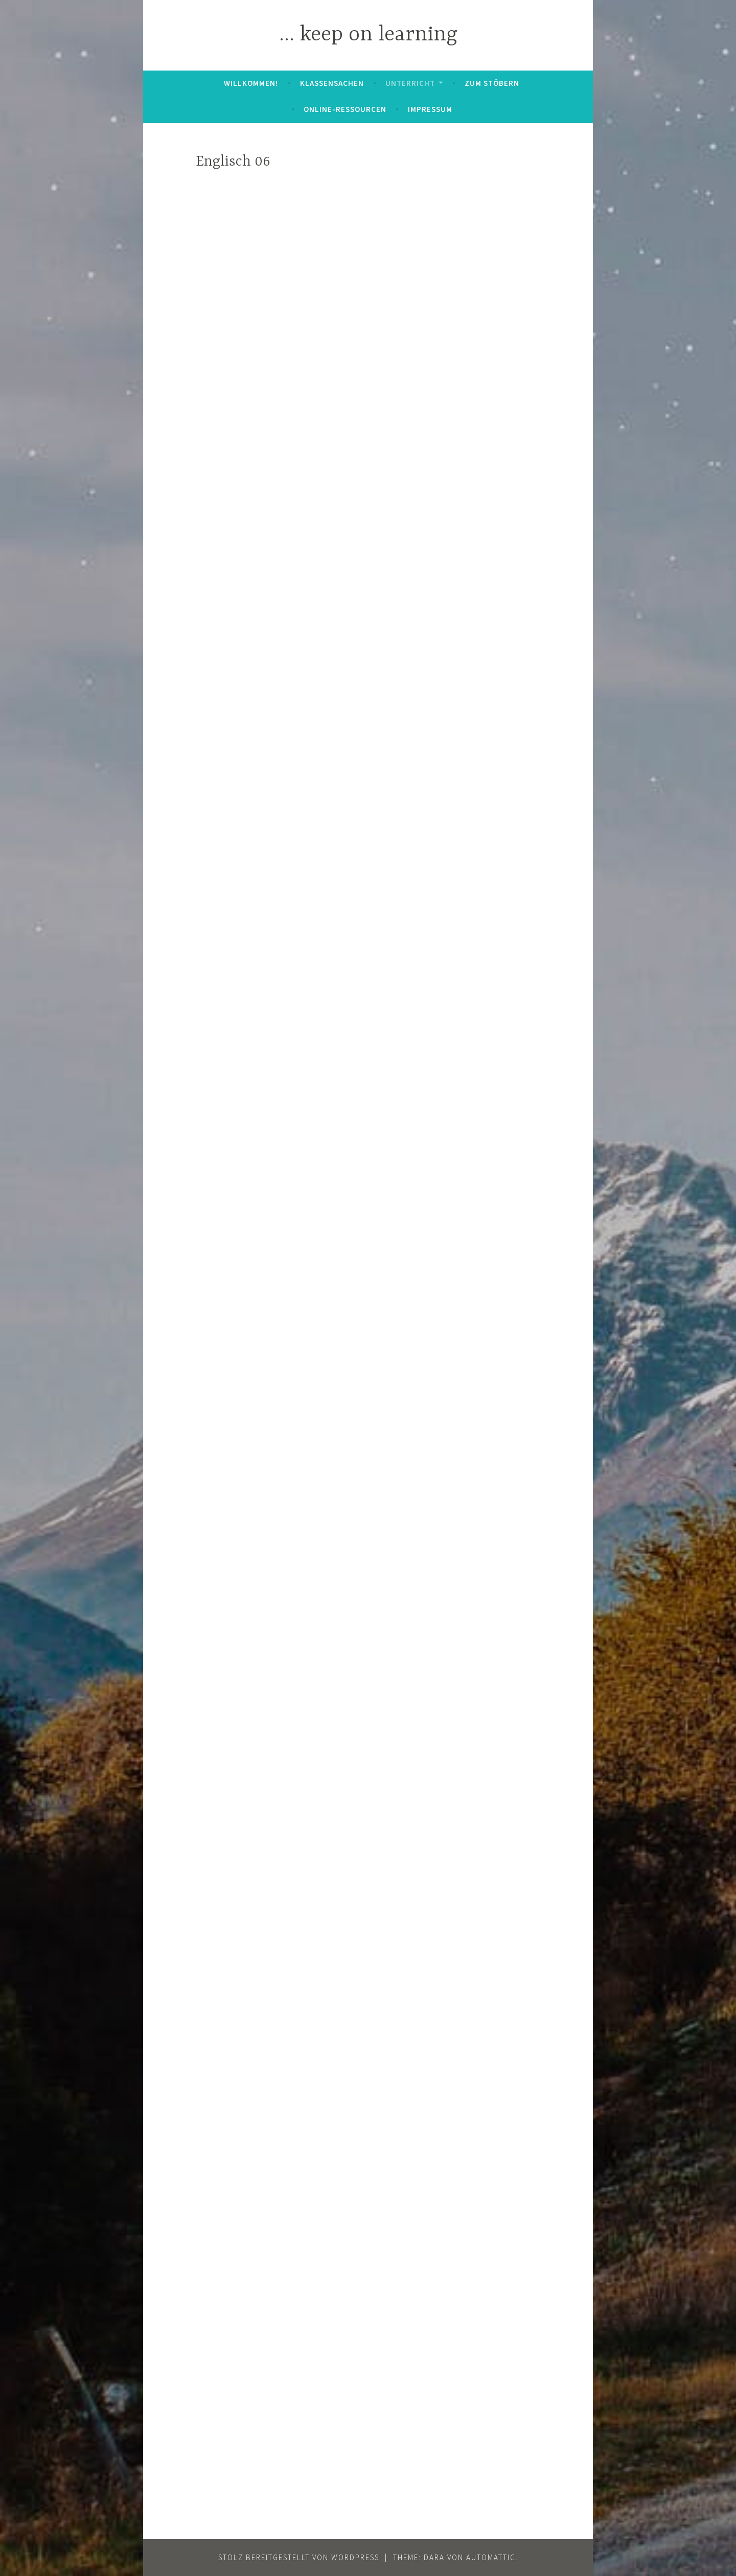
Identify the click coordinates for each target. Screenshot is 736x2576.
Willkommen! (251, 83)
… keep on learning (368, 35)
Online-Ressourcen (345, 109)
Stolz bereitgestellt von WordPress (298, 2557)
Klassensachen (332, 83)
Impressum (430, 109)
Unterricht (410, 83)
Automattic (491, 2557)
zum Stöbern (492, 83)
